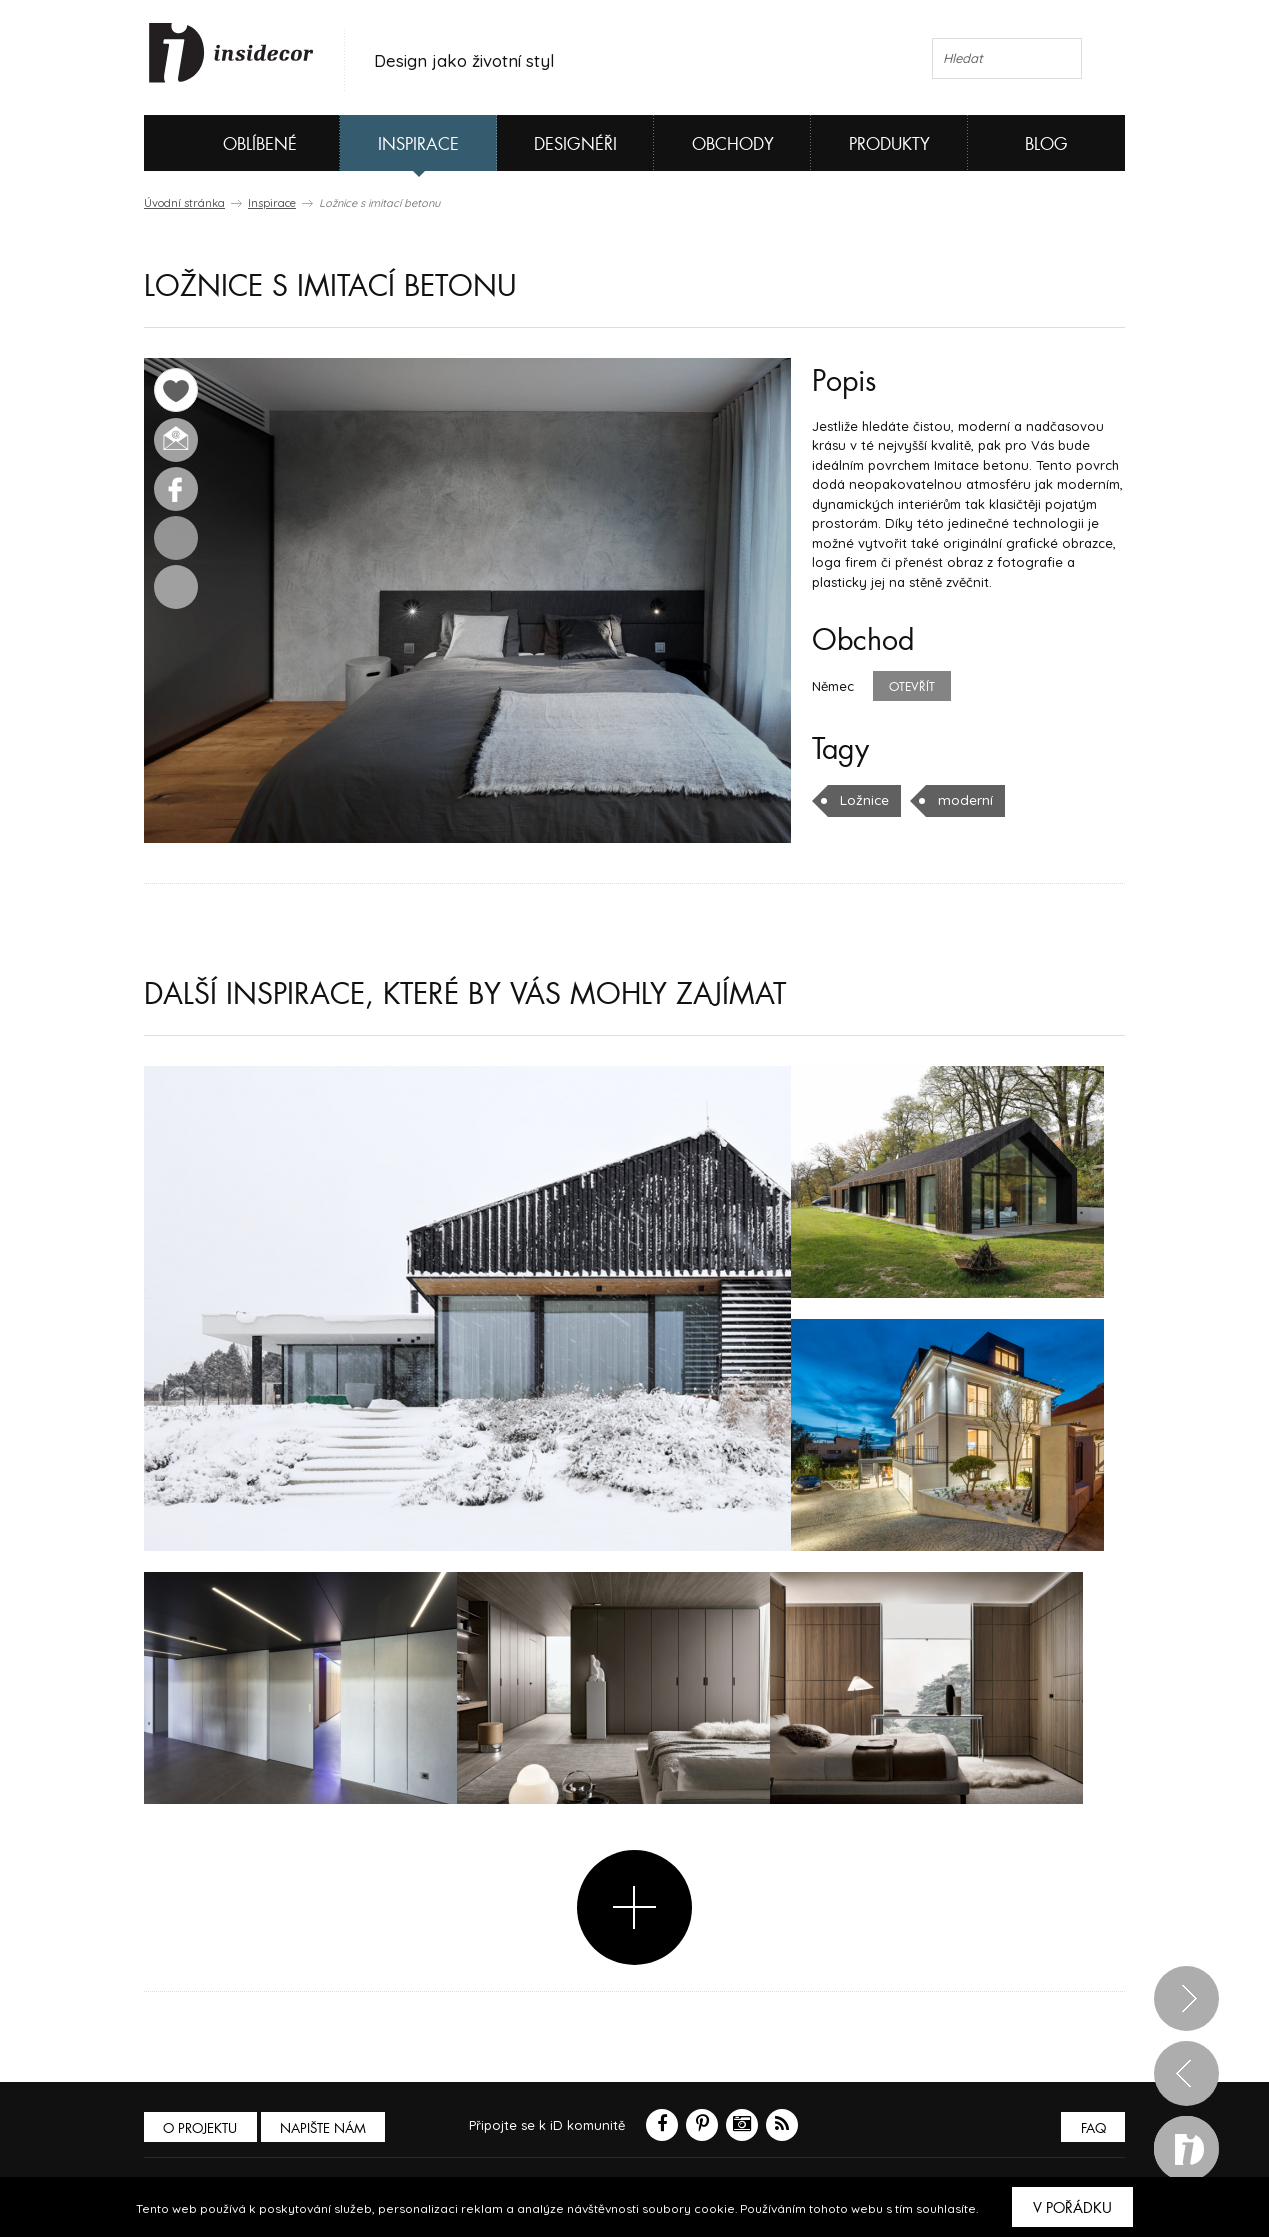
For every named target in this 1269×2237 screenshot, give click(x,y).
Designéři (575, 144)
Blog (1046, 144)
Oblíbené (226, 143)
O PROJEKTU (202, 2127)
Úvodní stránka (184, 203)
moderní (963, 800)
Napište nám (328, 2127)
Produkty (889, 144)
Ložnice (864, 800)
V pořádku (1072, 2208)
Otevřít (912, 687)
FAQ (1091, 2127)
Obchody (733, 144)
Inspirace (418, 144)
